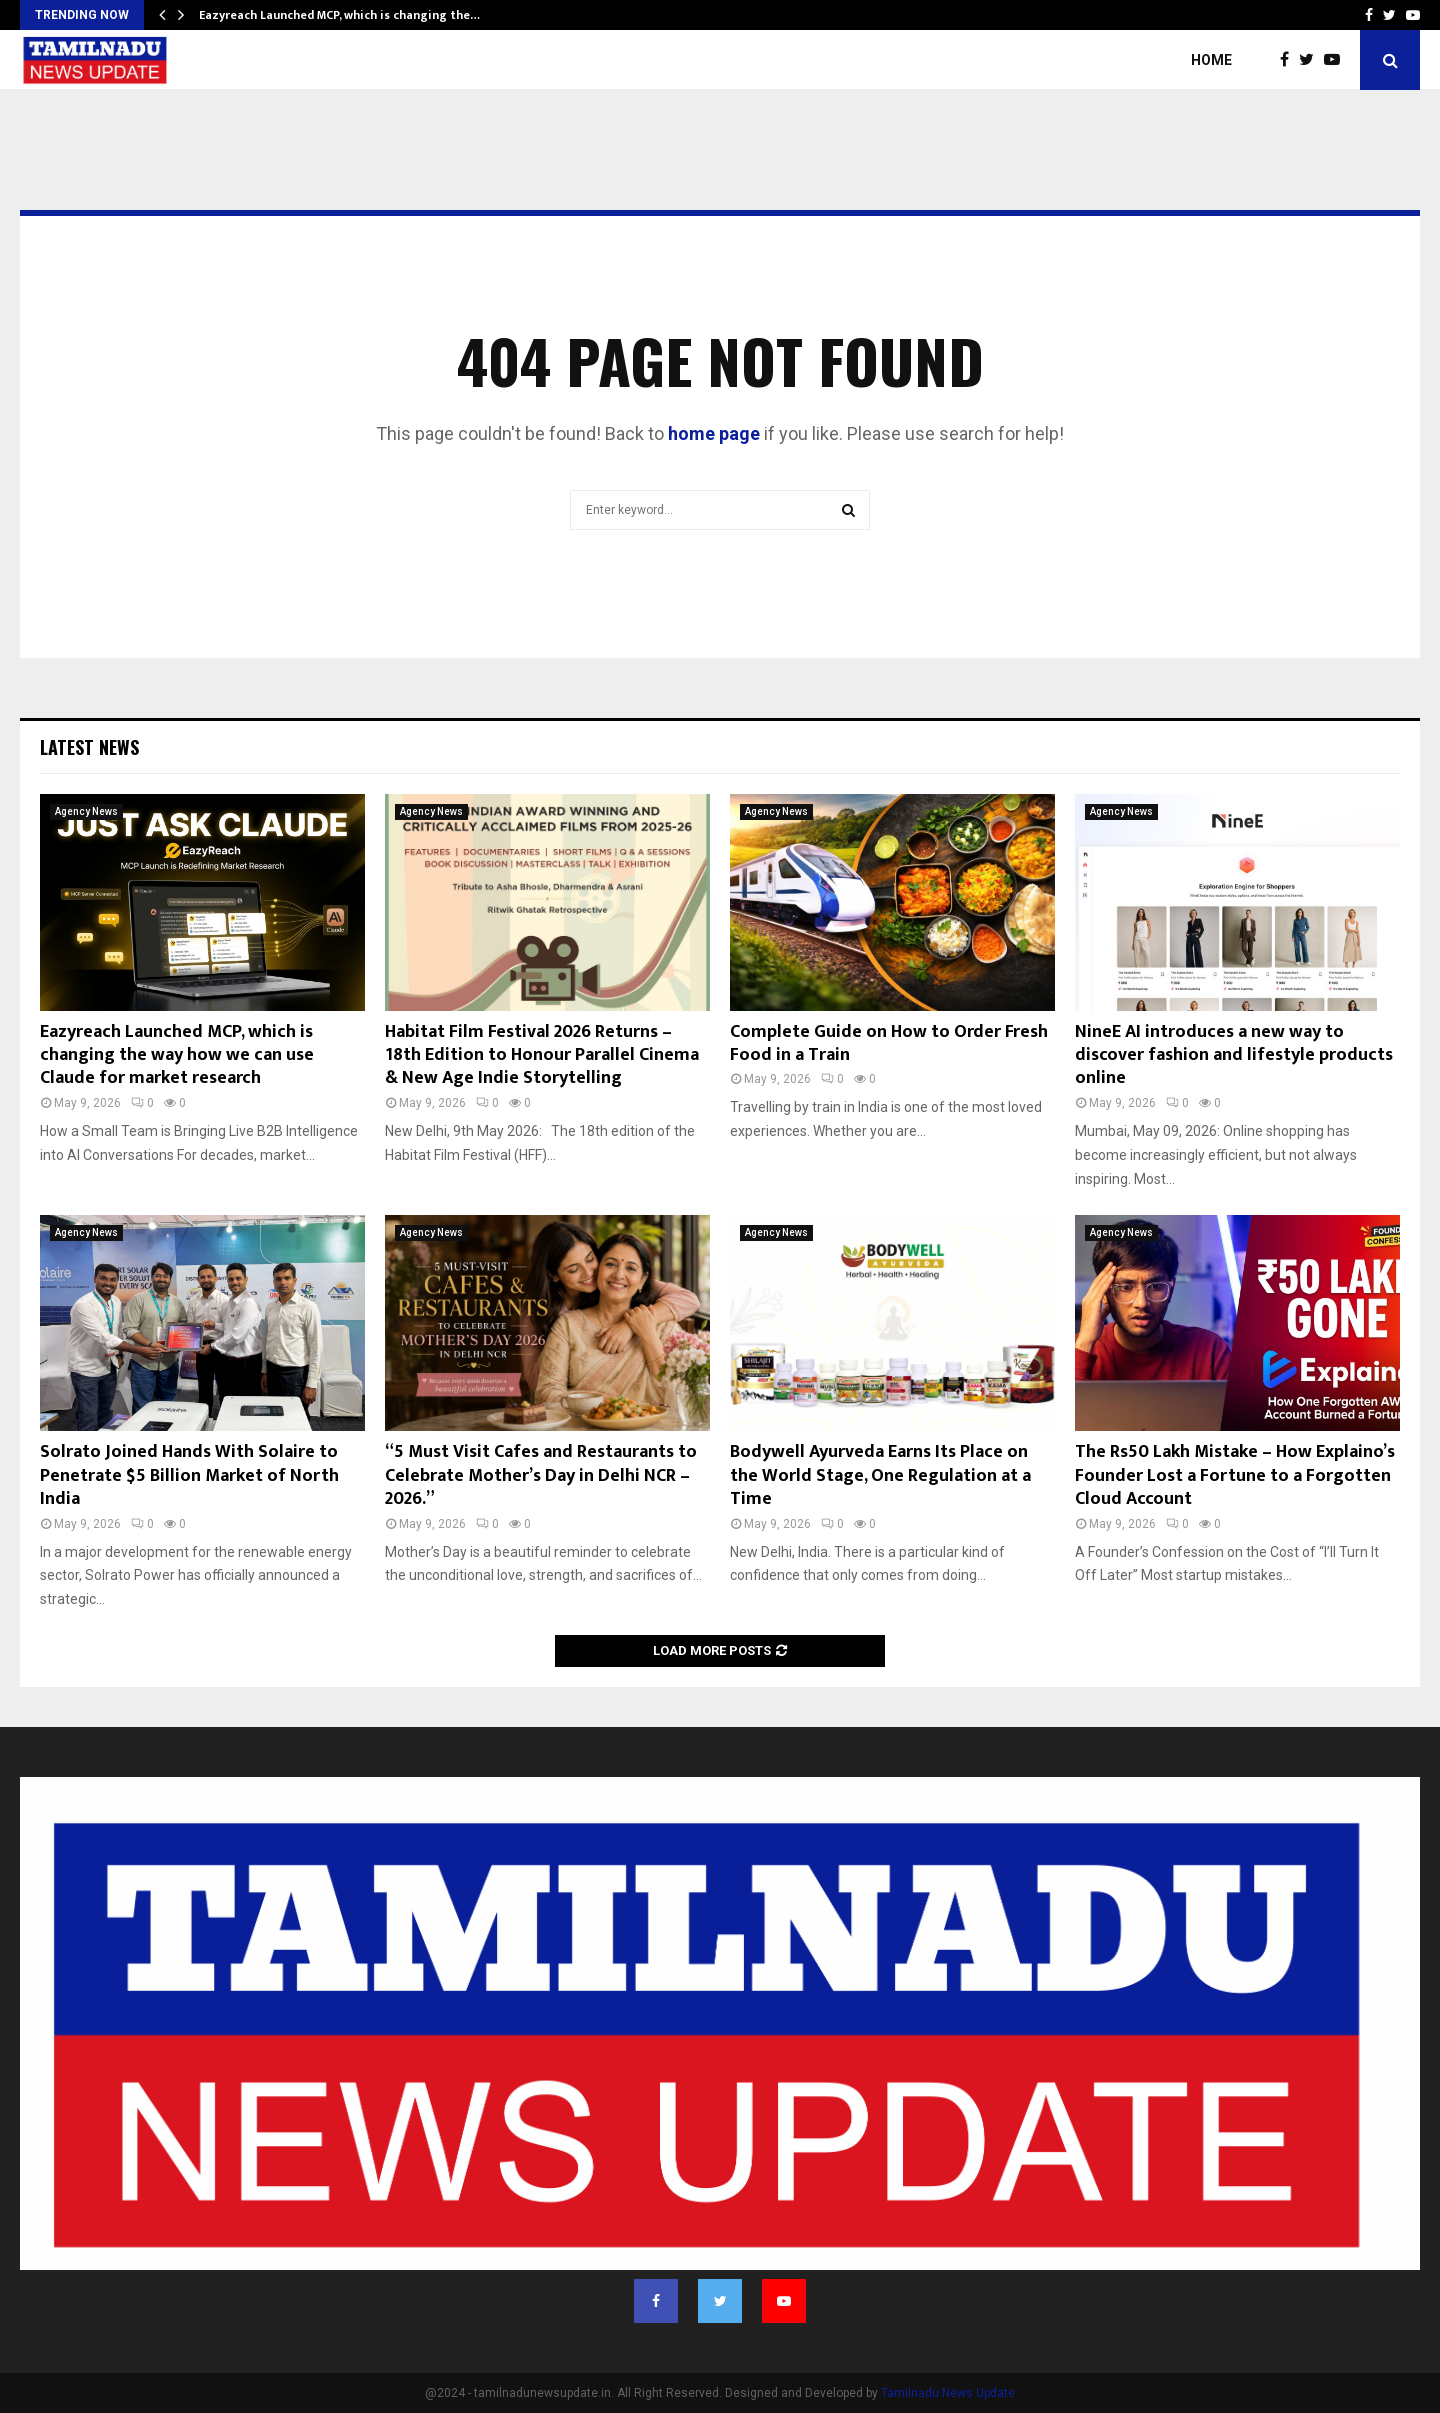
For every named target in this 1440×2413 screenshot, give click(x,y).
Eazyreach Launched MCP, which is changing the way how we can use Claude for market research (177, 1055)
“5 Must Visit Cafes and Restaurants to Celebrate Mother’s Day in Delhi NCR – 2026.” (541, 1475)
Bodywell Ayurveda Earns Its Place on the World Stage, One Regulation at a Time (880, 1475)
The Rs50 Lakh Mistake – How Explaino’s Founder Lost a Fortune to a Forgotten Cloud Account (1235, 1475)
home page (714, 433)
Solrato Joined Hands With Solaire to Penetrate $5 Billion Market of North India (189, 1475)
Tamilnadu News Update (948, 2393)
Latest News (89, 747)
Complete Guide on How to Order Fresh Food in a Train (889, 1043)
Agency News (86, 811)
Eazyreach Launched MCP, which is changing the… (339, 15)
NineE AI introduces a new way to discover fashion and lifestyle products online (1234, 1055)
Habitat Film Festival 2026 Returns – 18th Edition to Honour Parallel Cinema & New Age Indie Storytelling (542, 1055)
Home (1211, 60)
